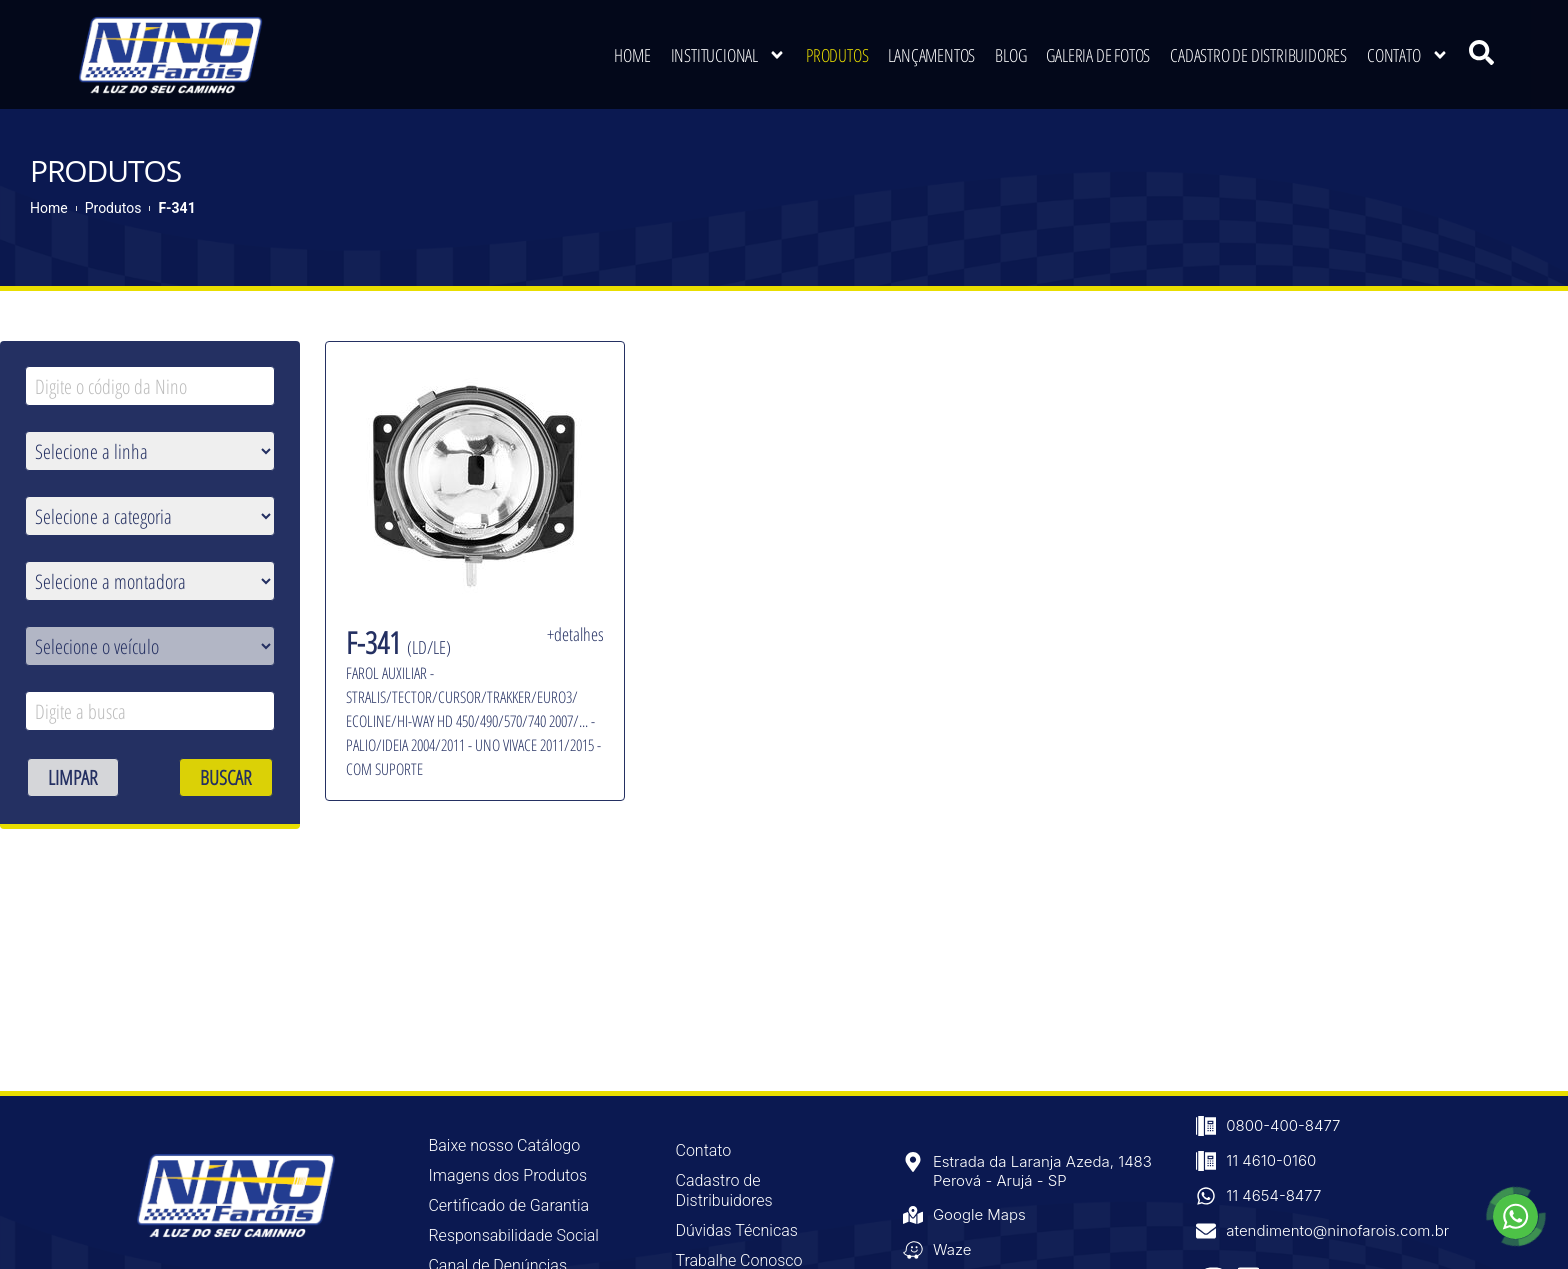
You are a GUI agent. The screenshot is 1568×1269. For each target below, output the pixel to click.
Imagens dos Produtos (507, 1173)
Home (632, 55)
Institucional (728, 55)
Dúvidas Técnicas (737, 1228)
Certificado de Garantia (508, 1203)
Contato (1408, 55)
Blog (1010, 55)
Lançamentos (931, 55)
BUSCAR (226, 775)
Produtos (837, 55)
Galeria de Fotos (1098, 55)
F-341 (176, 206)
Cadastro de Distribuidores (1258, 55)
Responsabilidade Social (513, 1233)
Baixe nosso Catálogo (504, 1143)
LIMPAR (73, 775)
